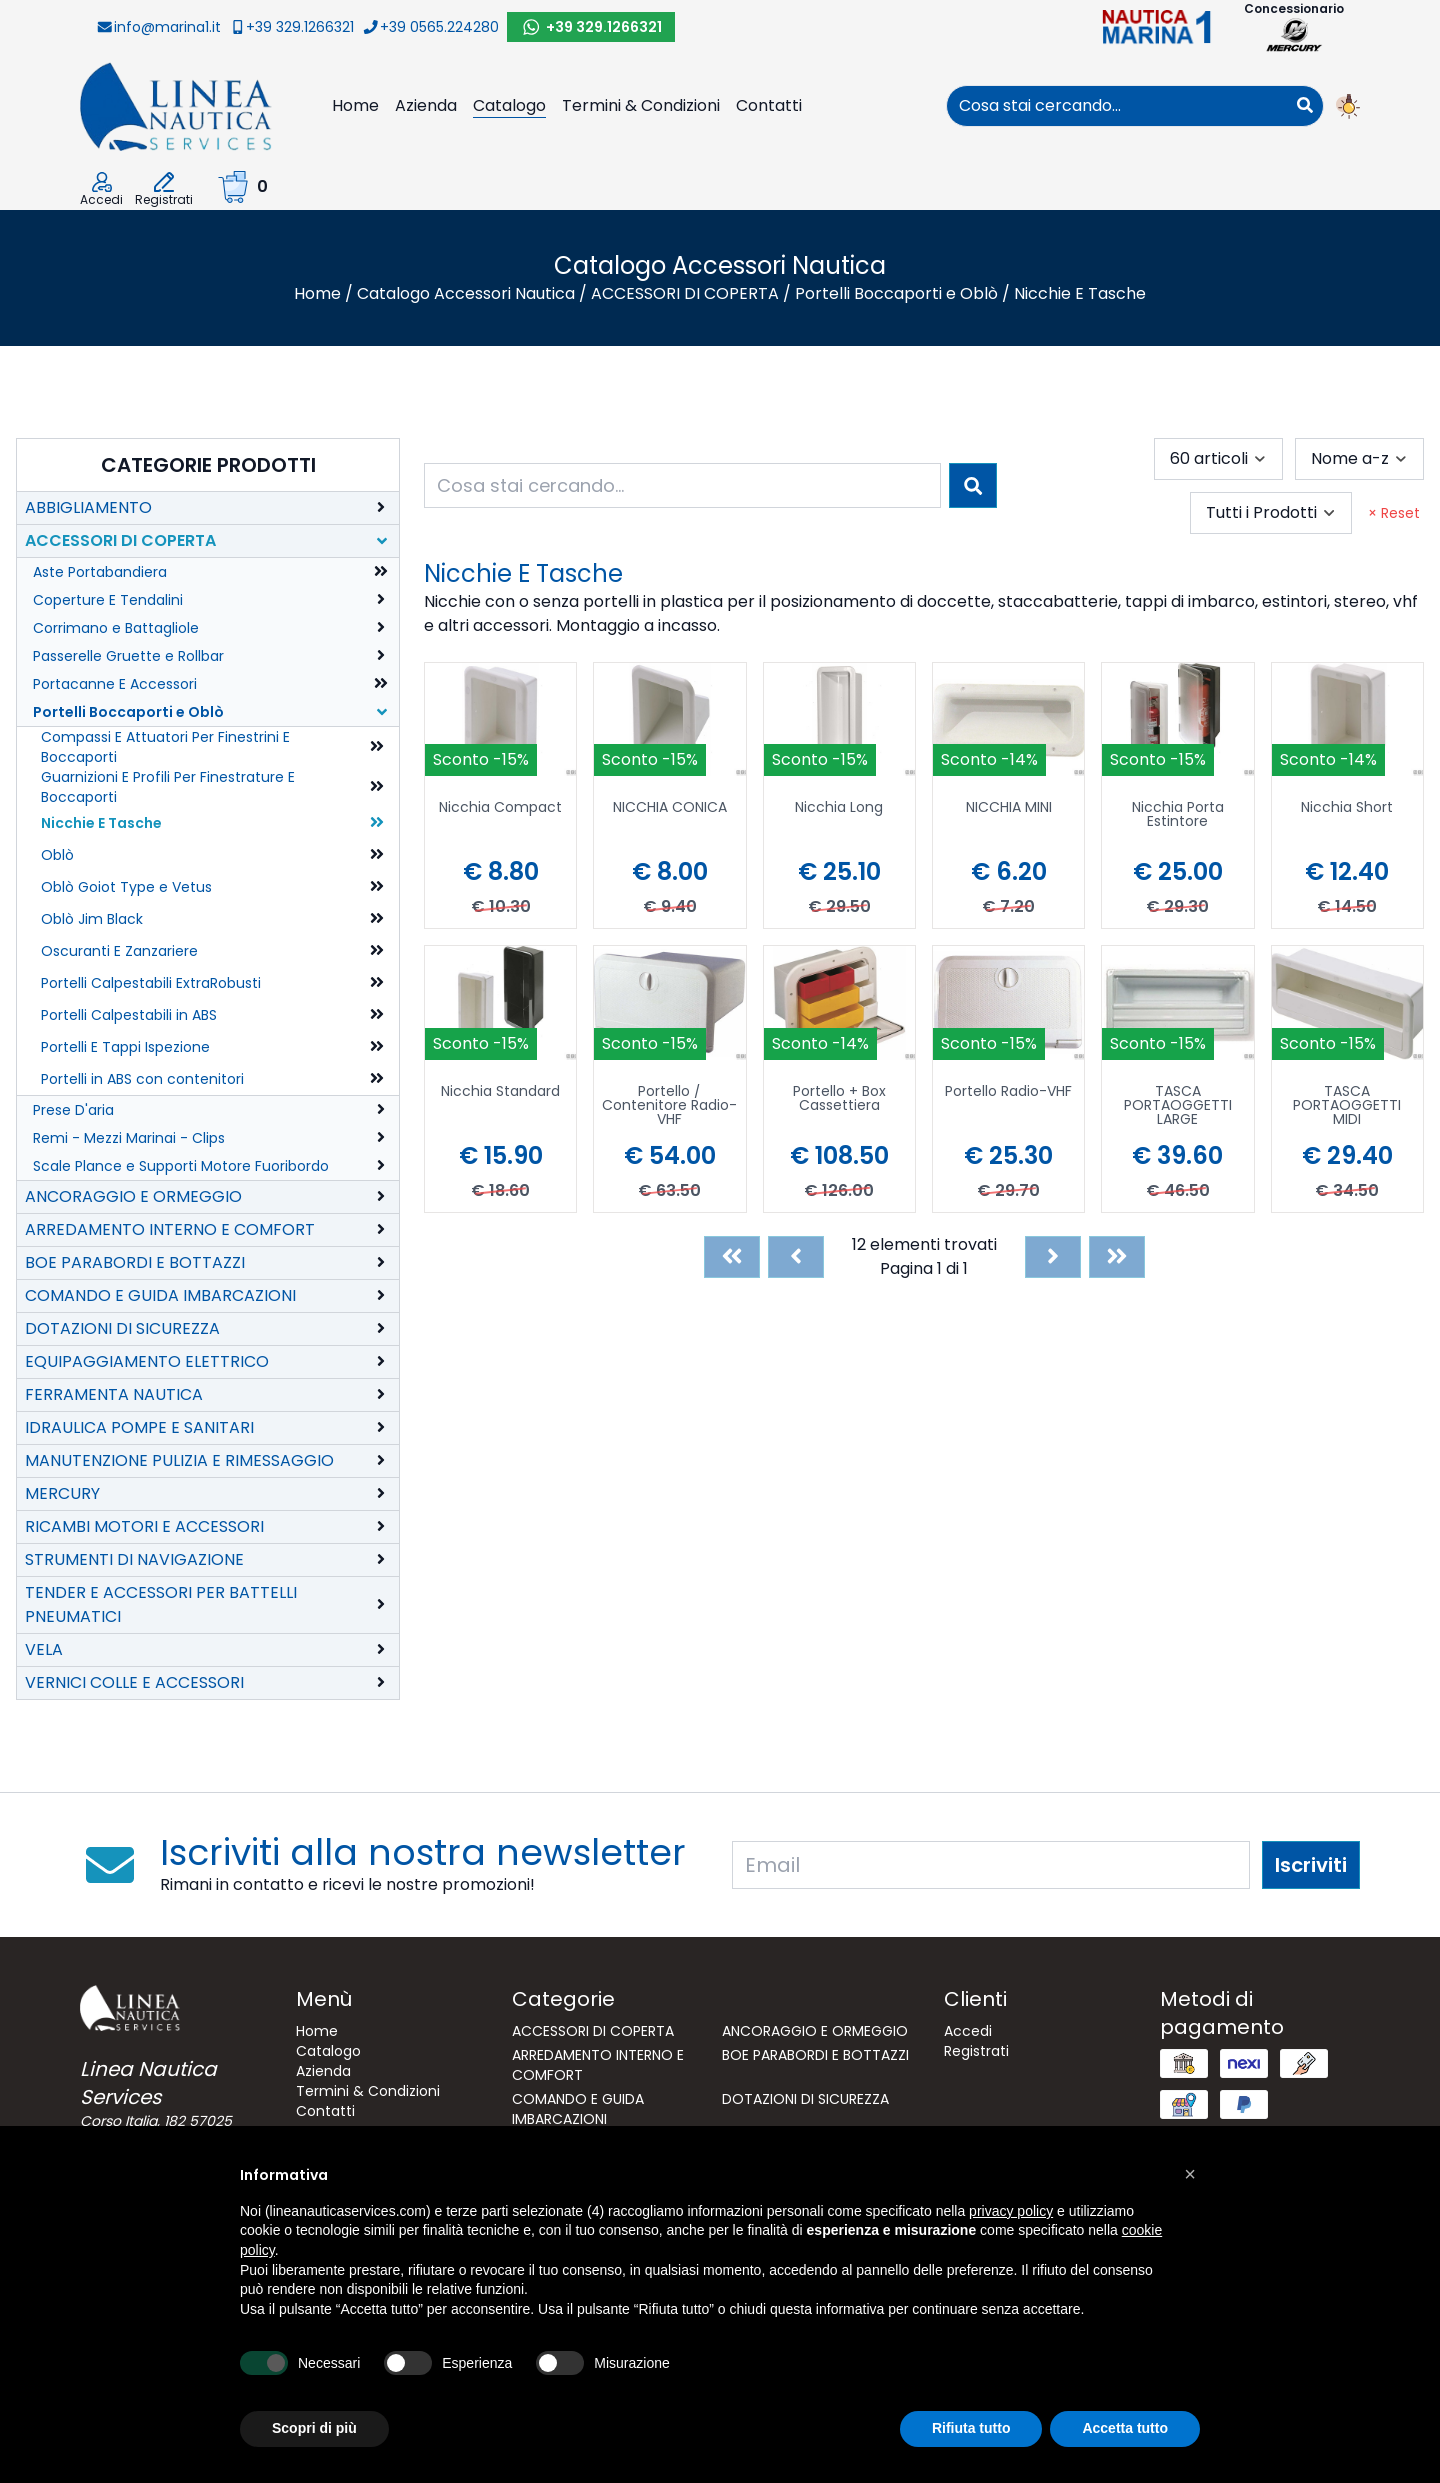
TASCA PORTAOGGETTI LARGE (1178, 1106)
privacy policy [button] (1011, 2211)
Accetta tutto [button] (1125, 2428)
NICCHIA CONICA (670, 808)
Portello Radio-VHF (1008, 1092)
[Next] (1053, 1257)
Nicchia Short (1347, 808)
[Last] (1117, 1257)
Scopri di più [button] (314, 2428)
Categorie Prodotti (208, 465)
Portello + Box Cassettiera (839, 1099)
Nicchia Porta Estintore (1178, 815)
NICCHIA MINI (1009, 808)
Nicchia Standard (500, 1092)
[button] (1190, 2174)
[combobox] (1117, 106)
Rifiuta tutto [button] (971, 2428)
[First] (732, 1257)
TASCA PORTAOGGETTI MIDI (1347, 1106)
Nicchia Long (839, 808)
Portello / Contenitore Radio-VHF (669, 1106)
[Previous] (796, 1257)
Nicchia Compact (500, 808)
